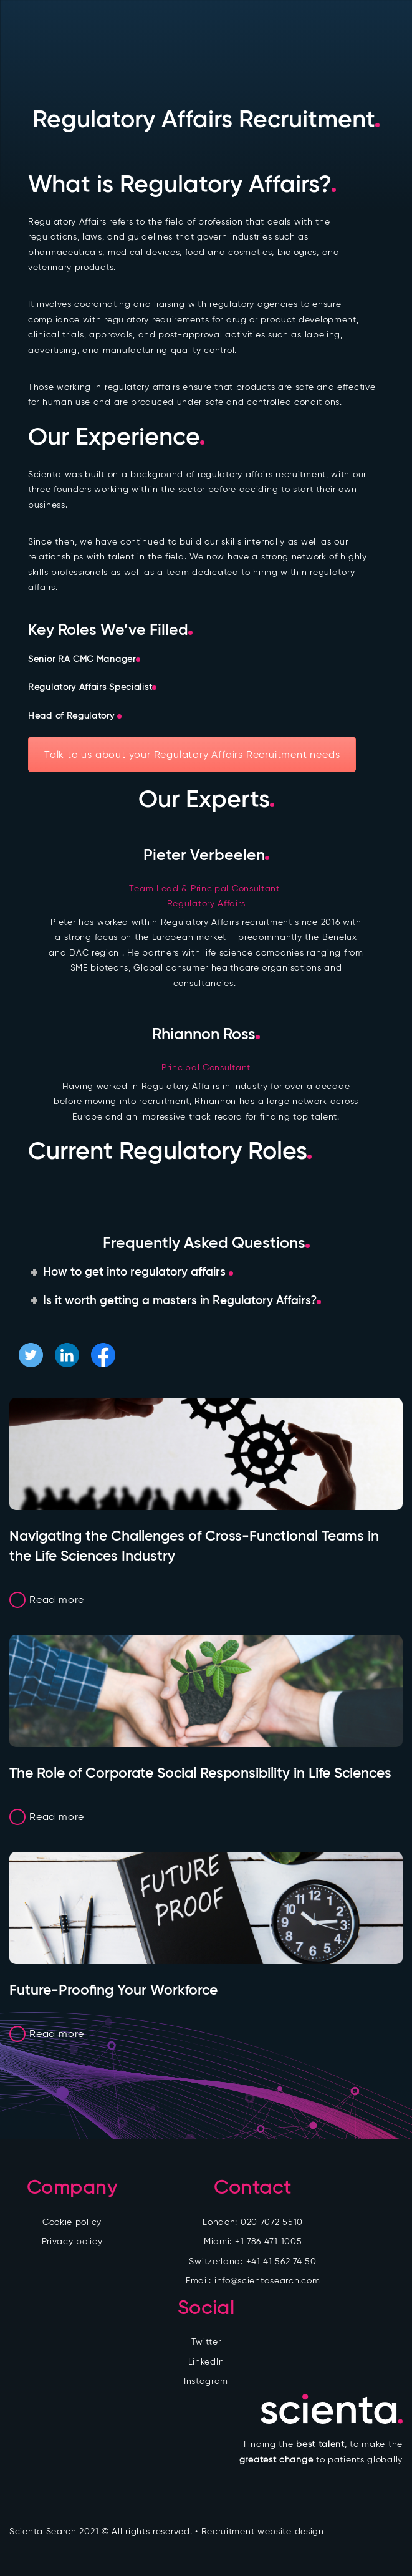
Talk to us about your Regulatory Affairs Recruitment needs (192, 754)
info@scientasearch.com (267, 2280)
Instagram (206, 2381)
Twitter (206, 2341)
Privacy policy (72, 2241)
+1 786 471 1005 (268, 2241)
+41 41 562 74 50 (281, 2261)
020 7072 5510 (272, 2222)
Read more (56, 1599)
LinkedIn (206, 2361)
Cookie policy (72, 2222)
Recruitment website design (262, 2531)
